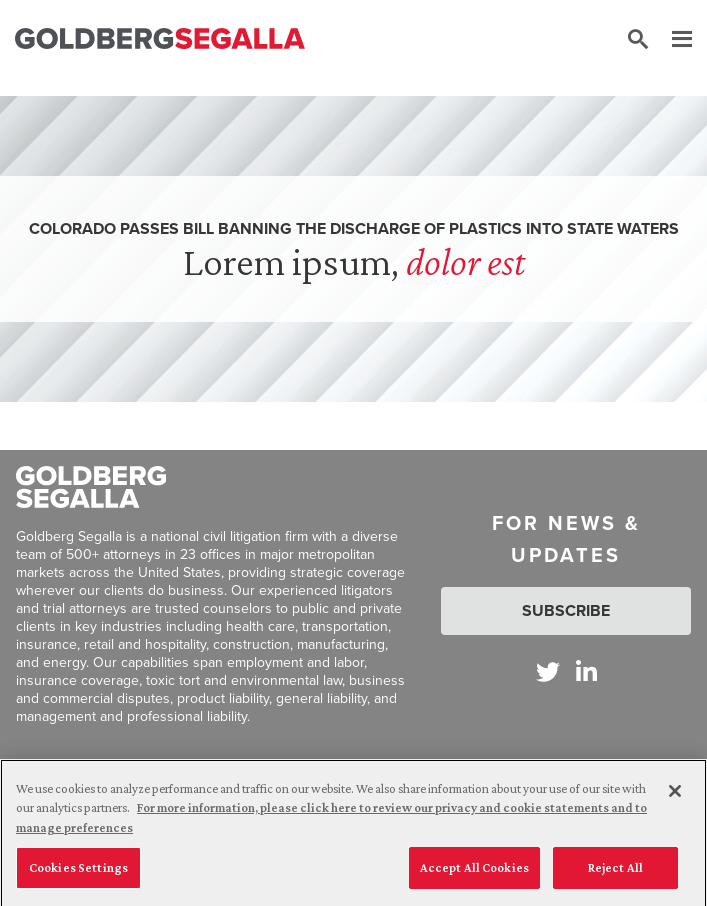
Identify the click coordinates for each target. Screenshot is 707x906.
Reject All (615, 875)
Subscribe (566, 610)
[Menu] (672, 40)
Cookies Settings (78, 875)
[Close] (675, 798)
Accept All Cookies (474, 875)
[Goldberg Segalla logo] (160, 39)
